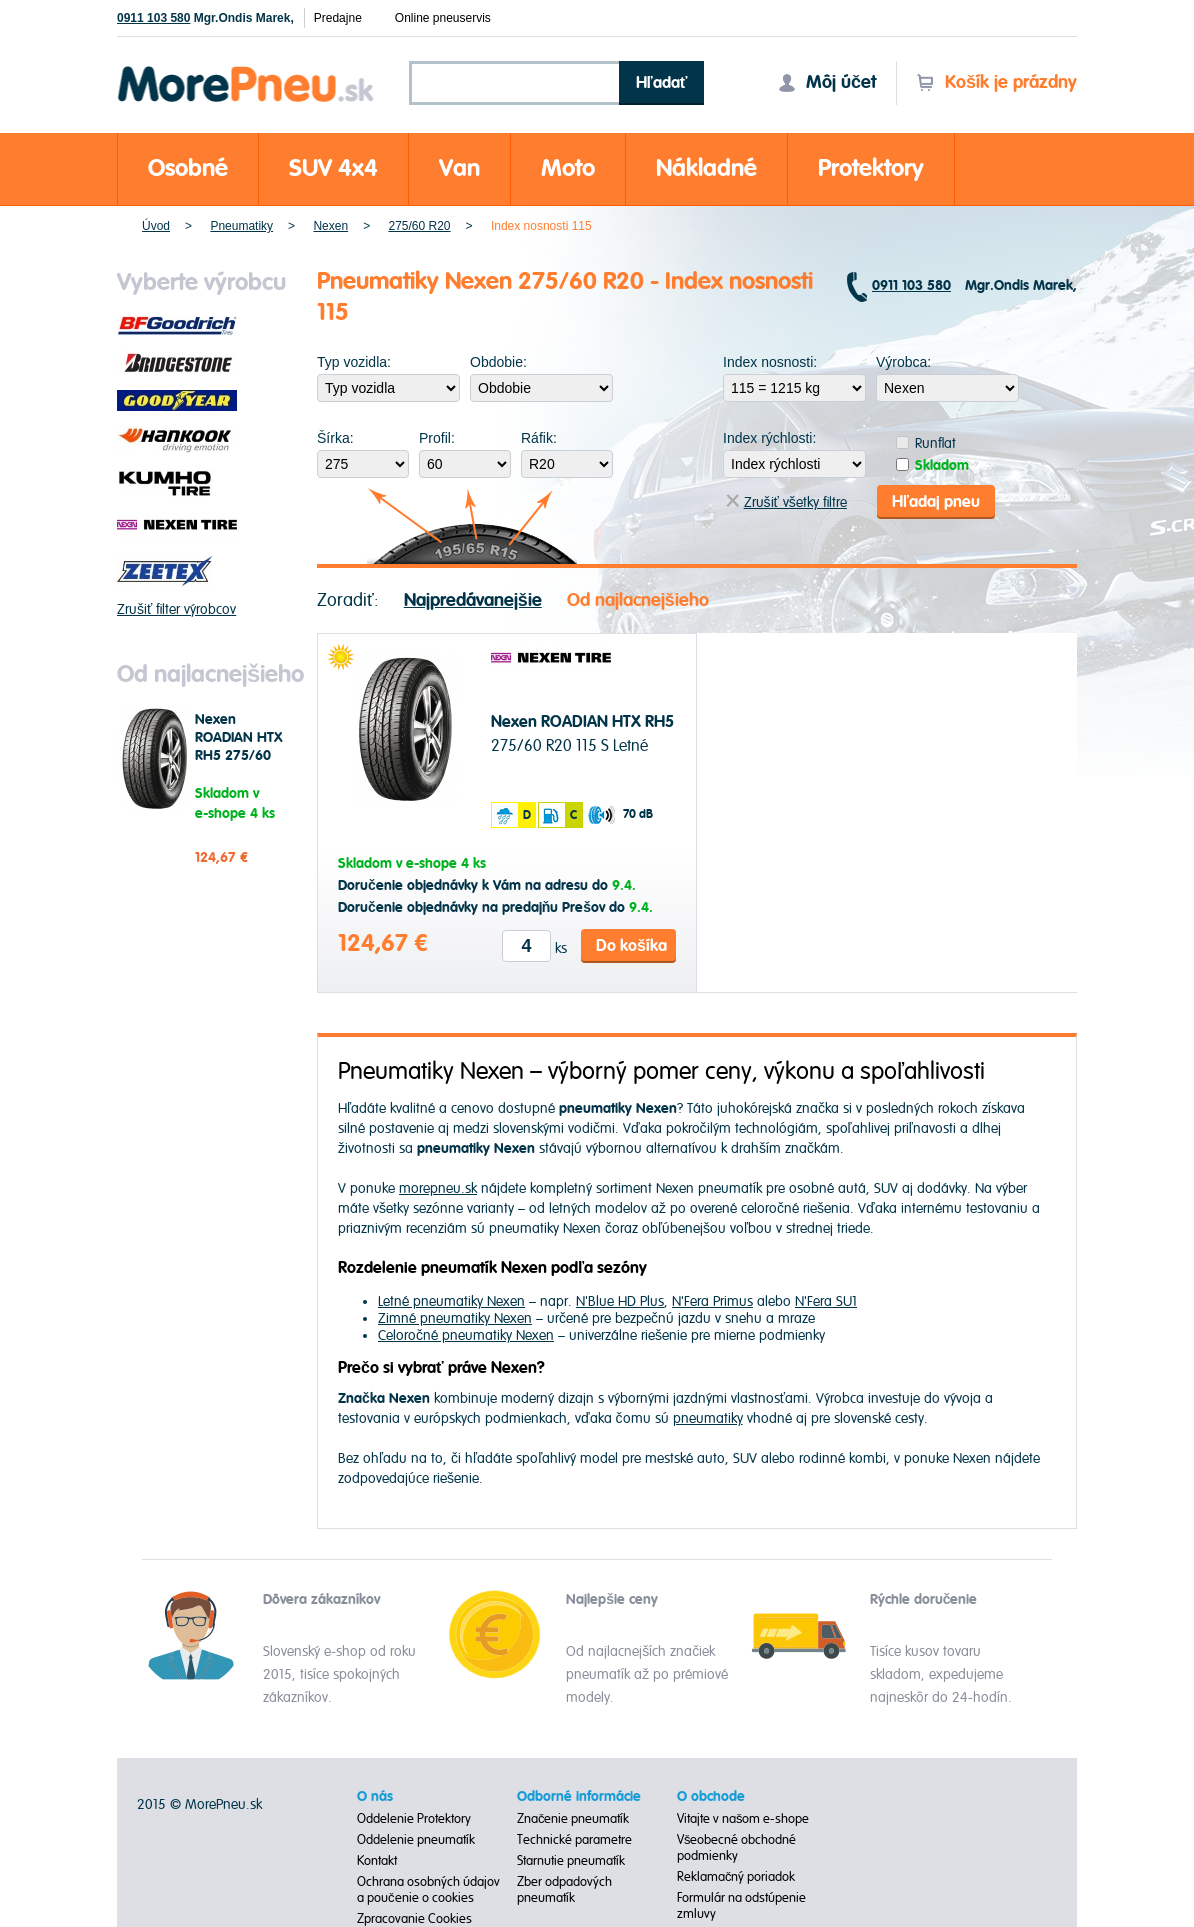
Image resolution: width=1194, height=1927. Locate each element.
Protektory (871, 168)
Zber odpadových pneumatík (564, 1890)
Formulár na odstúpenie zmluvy (741, 1906)
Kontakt (377, 1861)
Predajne (338, 18)
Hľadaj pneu (936, 502)
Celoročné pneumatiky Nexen (466, 1335)
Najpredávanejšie (473, 600)
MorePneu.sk (223, 1804)
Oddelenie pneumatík (416, 1840)
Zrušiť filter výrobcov (176, 609)
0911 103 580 (153, 18)
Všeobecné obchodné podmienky (737, 1848)
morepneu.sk (438, 1188)
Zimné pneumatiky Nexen (455, 1318)
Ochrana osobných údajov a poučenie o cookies (428, 1890)
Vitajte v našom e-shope (743, 1819)
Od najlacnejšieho (638, 600)
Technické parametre (574, 1840)
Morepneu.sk (246, 69)
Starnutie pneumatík (571, 1861)
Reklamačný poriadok (736, 1877)
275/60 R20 (419, 226)
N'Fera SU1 (826, 1301)
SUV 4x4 (333, 168)
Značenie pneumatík (573, 1819)
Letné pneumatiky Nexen (451, 1301)
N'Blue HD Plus (620, 1301)
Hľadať (662, 83)
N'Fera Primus (712, 1301)
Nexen (330, 226)
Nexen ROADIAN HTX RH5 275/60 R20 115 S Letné (239, 756)
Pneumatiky (241, 226)
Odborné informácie (579, 1797)
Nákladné (706, 168)
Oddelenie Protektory (414, 1819)
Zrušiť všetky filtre (786, 502)
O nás (375, 1797)
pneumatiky (708, 1418)
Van (459, 168)
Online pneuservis (443, 18)
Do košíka (631, 946)
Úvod (156, 226)
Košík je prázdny (996, 82)
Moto (568, 168)
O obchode (711, 1797)
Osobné (188, 168)
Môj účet (827, 82)
